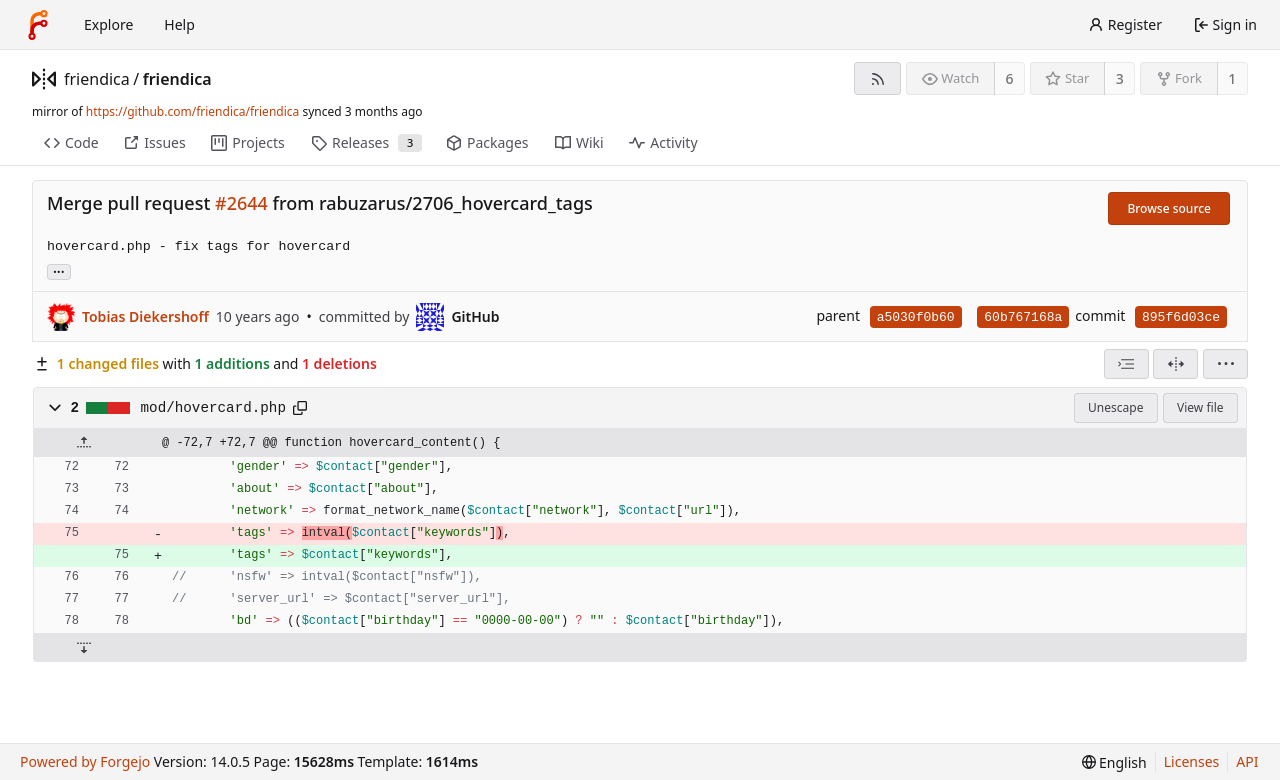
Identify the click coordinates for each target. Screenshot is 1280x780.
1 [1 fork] (1232, 78)
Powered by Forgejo (85, 761)
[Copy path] (300, 408)
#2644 (241, 203)
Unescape (1115, 407)
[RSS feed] (877, 78)
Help (179, 24)
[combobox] (1126, 364)
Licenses (1192, 761)
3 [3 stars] (1120, 78)
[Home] (38, 25)
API (1247, 761)
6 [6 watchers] (1010, 78)
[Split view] (1175, 364)
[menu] (1225, 364)
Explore (108, 24)
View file (1200, 407)
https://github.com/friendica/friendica (192, 111)
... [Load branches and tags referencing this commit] (59, 270)
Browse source (1169, 208)
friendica (97, 79)
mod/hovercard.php (213, 408)
